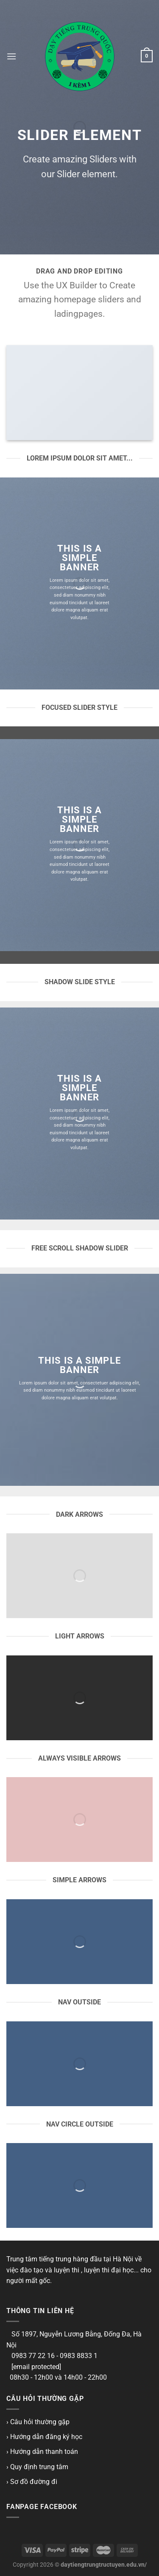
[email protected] (36, 2367)
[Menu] (11, 56)
